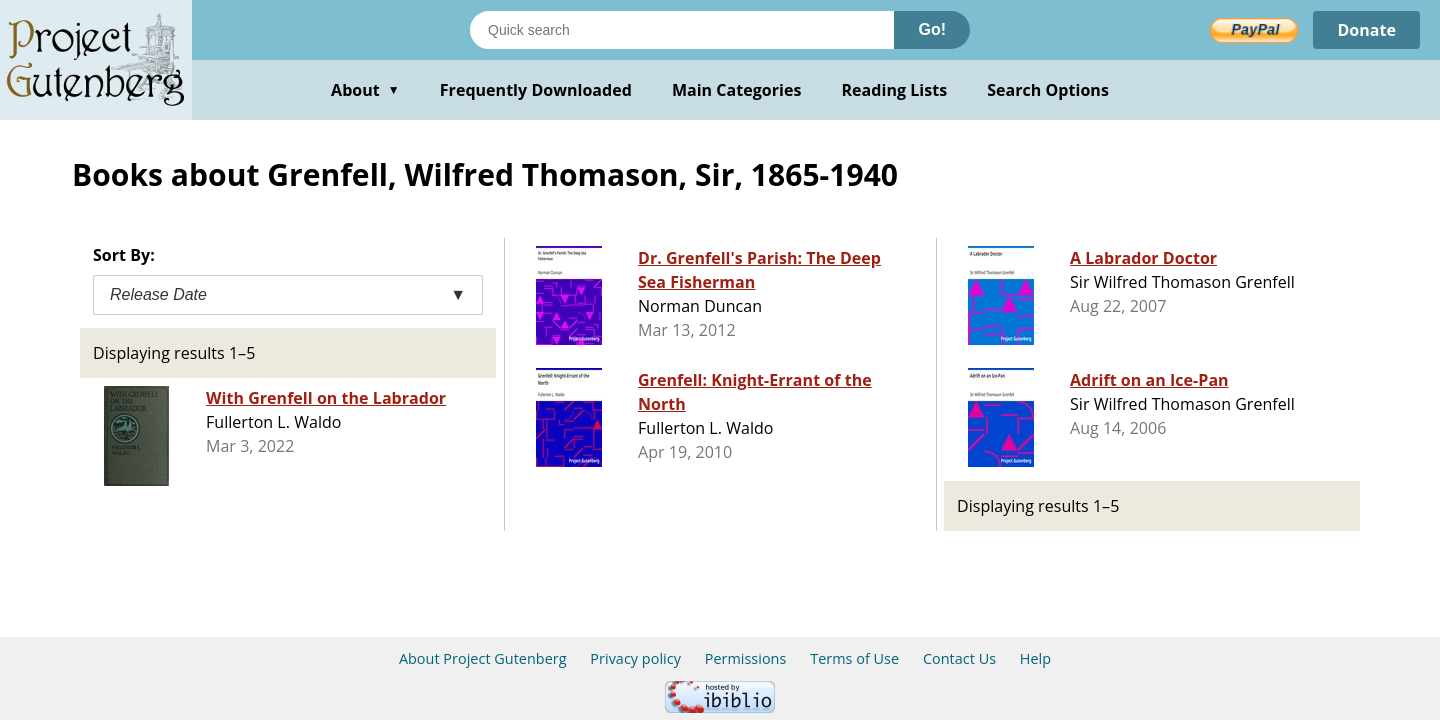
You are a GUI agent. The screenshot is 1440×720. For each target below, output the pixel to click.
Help (1035, 658)
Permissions (746, 658)
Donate (1366, 30)
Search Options (1048, 90)
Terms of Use (854, 658)
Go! (932, 29)
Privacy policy (635, 658)
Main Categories (737, 90)
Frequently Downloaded (536, 90)
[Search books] (682, 30)
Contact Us (959, 658)
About (365, 90)
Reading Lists (895, 90)
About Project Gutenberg (483, 658)
